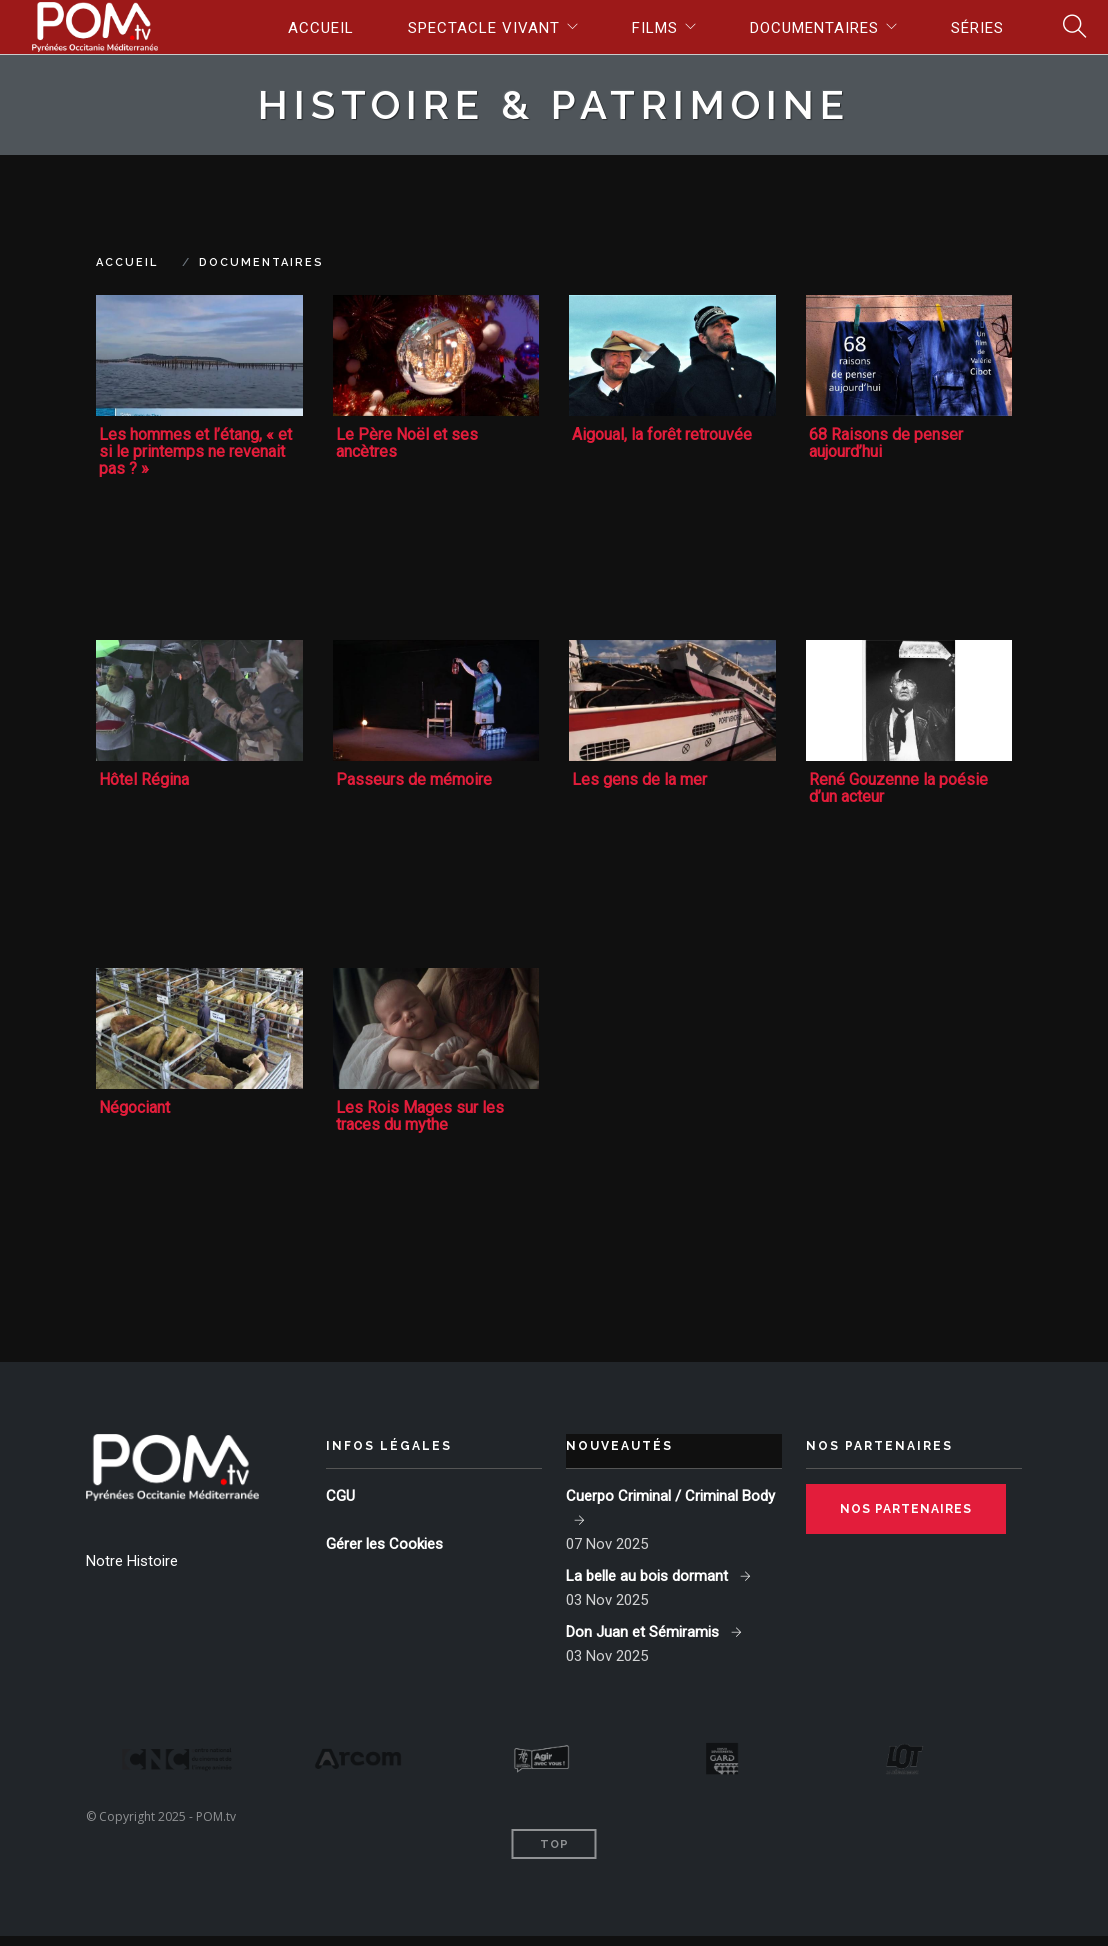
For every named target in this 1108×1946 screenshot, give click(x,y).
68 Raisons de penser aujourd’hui (886, 443)
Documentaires (814, 28)
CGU (340, 1496)
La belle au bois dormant (649, 1576)
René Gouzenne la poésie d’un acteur (898, 788)
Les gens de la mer (639, 779)
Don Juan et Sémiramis (644, 1632)
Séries (977, 28)
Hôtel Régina (144, 779)
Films (655, 28)
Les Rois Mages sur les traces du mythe (420, 1116)
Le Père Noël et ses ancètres (407, 443)
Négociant (134, 1107)
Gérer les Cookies (384, 1544)
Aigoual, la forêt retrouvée (662, 434)
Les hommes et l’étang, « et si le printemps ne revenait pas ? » (195, 451)
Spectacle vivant (484, 28)
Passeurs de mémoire (414, 779)
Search (1068, 27)
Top (554, 1854)
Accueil (321, 28)
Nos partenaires (906, 1509)
